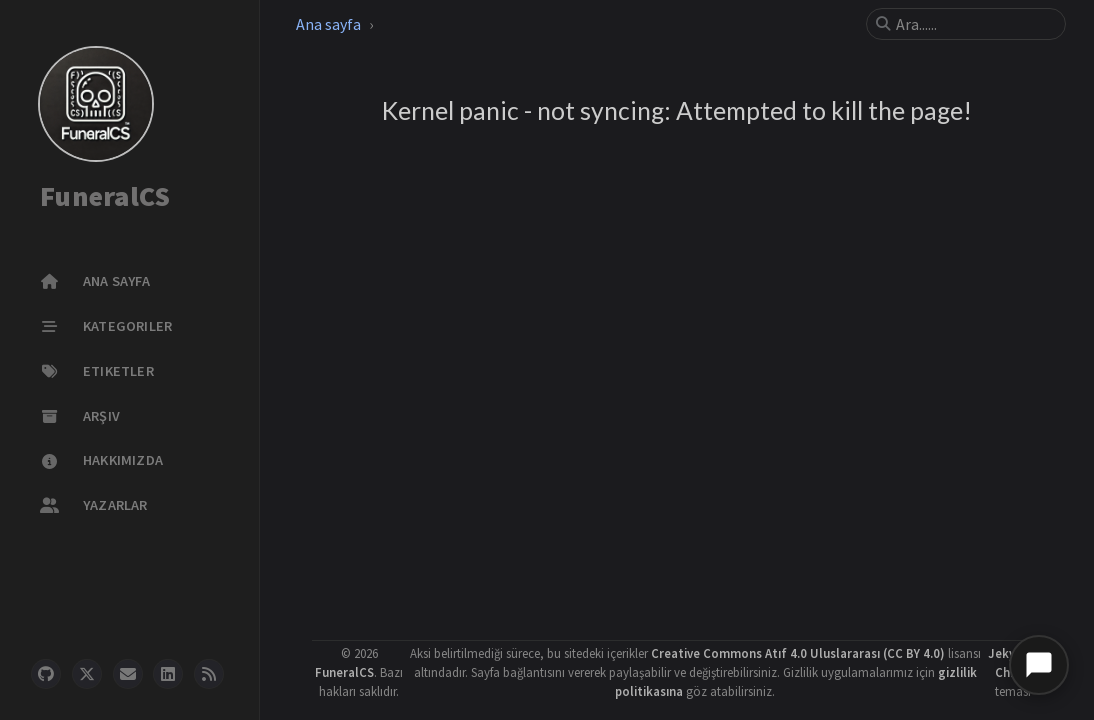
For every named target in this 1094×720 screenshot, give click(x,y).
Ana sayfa (328, 24)
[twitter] (87, 674)
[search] (974, 24)
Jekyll (1005, 653)
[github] (46, 674)
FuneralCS (105, 197)
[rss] (209, 674)
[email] (128, 674)
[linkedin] (168, 674)
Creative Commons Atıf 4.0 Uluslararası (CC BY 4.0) (798, 653)
